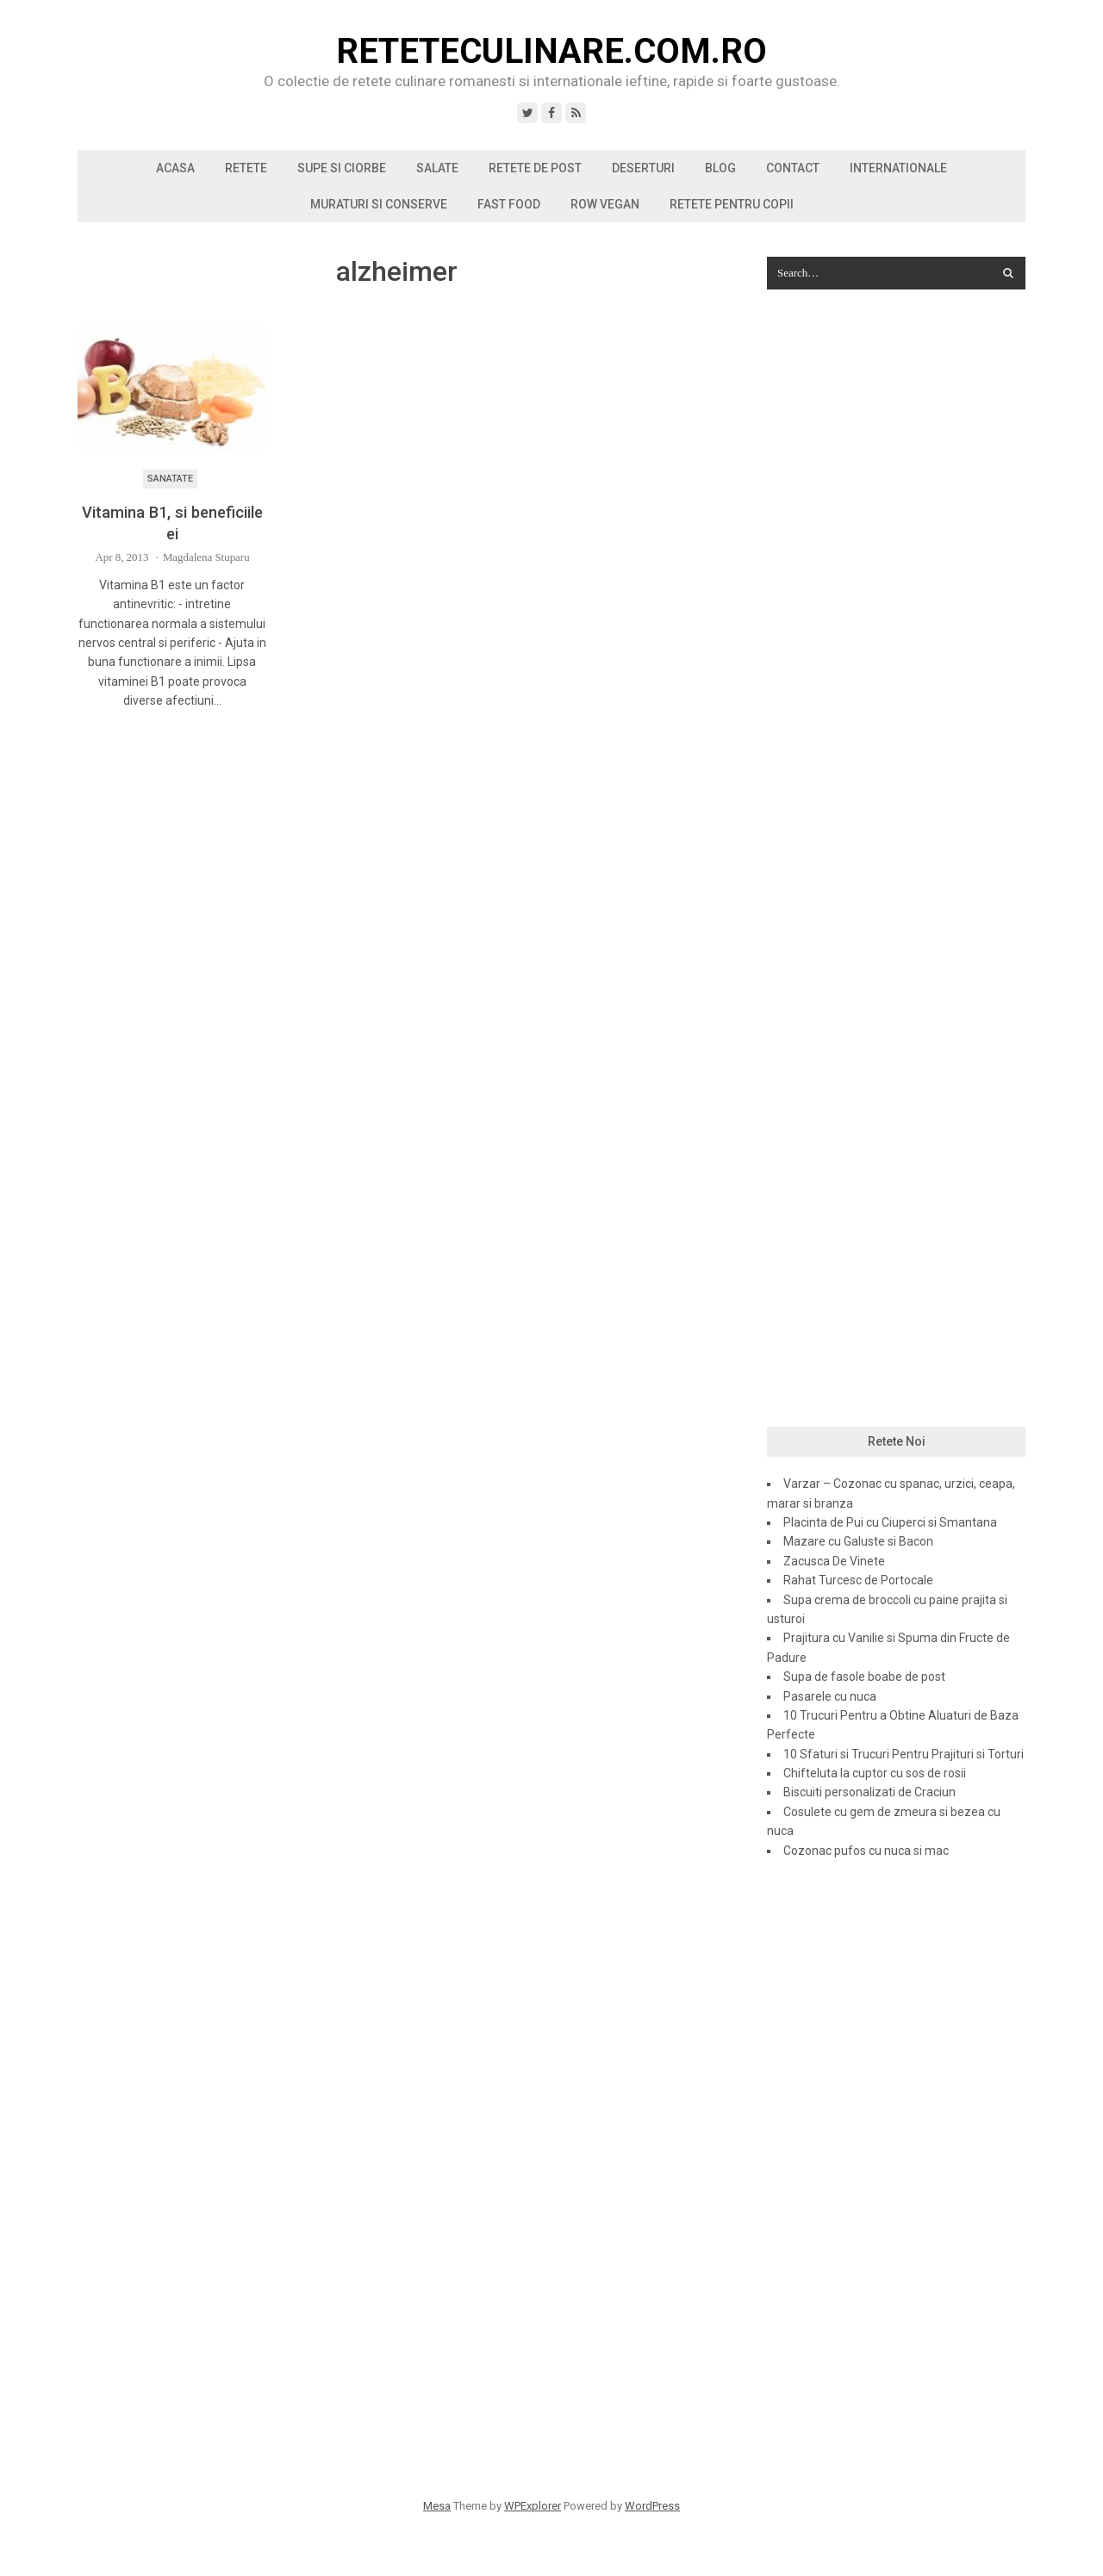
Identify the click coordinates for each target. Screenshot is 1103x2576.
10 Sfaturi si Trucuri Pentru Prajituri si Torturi (903, 1754)
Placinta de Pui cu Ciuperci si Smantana (890, 1522)
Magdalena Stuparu (206, 557)
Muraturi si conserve (378, 204)
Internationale (898, 168)
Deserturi (643, 168)
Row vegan (604, 204)
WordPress (652, 2505)
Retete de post (535, 168)
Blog (720, 168)
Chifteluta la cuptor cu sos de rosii (874, 1773)
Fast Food (508, 204)
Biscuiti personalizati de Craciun (869, 1792)
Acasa (175, 168)
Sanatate (170, 478)
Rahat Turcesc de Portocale (858, 1580)
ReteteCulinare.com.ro (551, 51)
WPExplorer (532, 2505)
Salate (437, 168)
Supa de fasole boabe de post (864, 1676)
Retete (246, 168)
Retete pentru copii (732, 204)
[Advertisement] (896, 582)
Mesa (437, 2505)
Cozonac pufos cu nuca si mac (866, 1850)
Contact (792, 168)
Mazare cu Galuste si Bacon (858, 1541)
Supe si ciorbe (341, 168)
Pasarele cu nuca (829, 1696)
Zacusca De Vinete (834, 1561)
